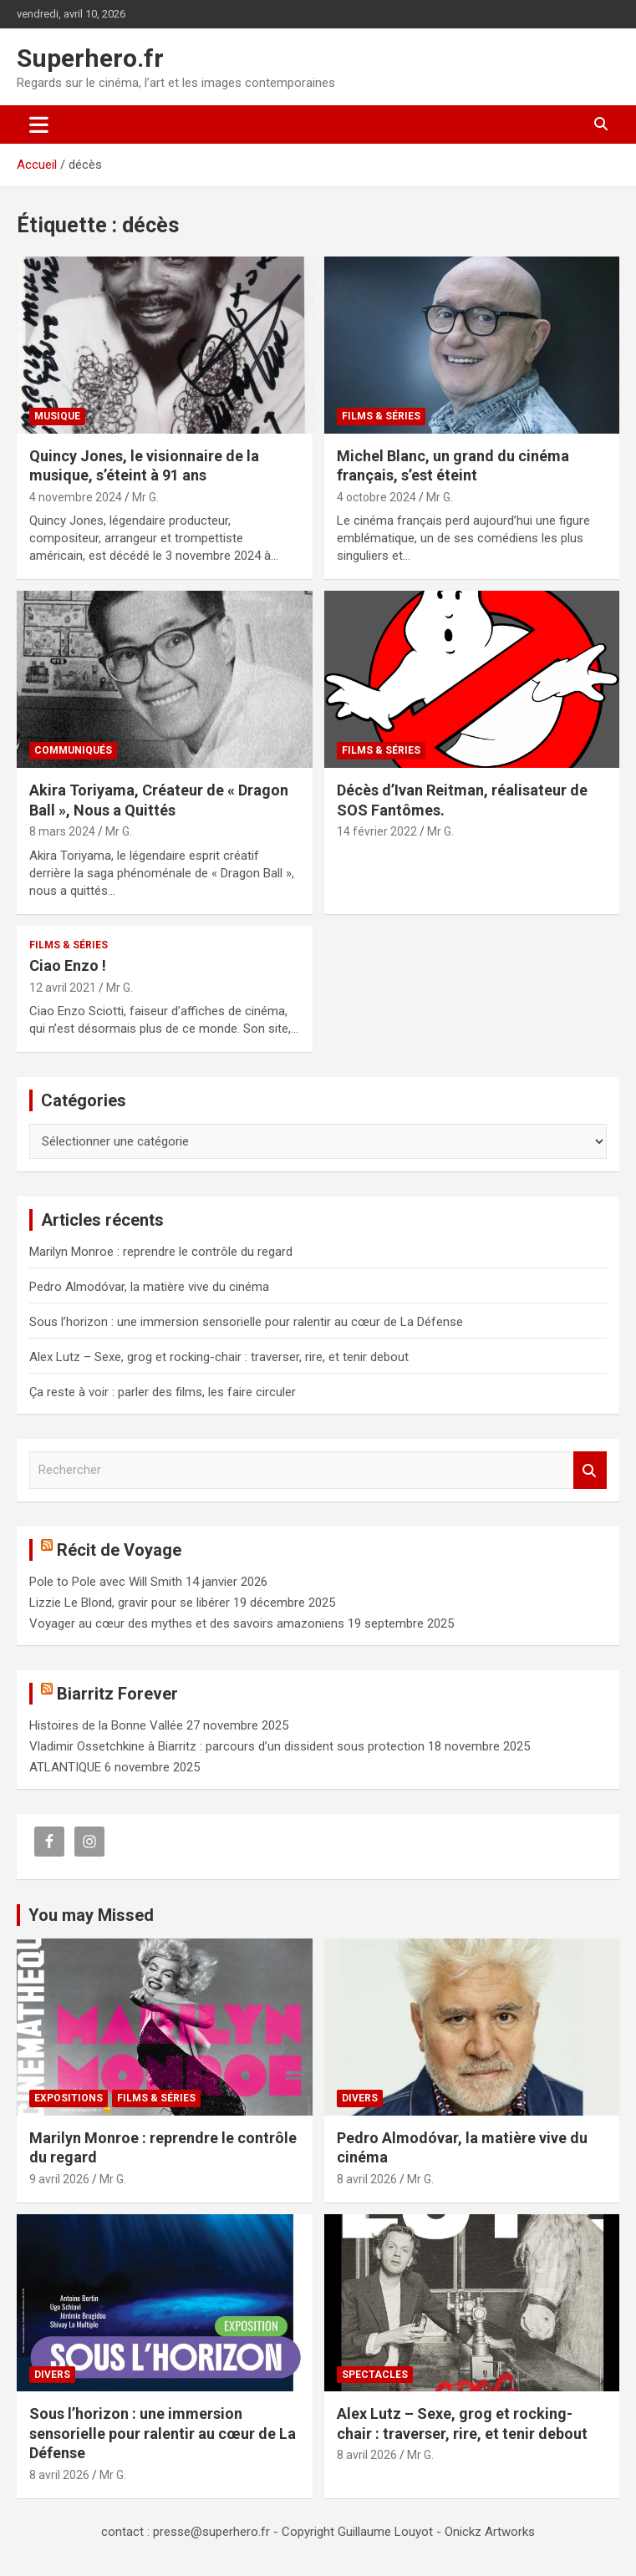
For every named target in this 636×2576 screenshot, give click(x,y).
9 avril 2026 (59, 2179)
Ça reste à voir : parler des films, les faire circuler (162, 1392)
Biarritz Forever (117, 1694)
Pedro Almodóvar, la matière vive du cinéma (149, 1286)
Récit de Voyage (119, 1550)
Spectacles (375, 2374)
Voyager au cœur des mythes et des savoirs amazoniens (186, 1623)
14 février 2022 (377, 831)
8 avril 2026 (367, 2179)
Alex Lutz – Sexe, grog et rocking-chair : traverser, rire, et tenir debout (219, 1356)
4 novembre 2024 (75, 497)
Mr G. (145, 497)
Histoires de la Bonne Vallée (106, 1725)
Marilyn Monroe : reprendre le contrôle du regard (161, 1251)
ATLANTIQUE (65, 1767)
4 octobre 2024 (376, 497)
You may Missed (91, 1915)
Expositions (68, 2098)
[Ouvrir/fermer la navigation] (39, 124)
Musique (57, 416)
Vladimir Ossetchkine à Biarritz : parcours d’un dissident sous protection (227, 1746)
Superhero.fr (90, 58)
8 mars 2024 (62, 831)
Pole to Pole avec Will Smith (105, 1581)
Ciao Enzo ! (67, 965)
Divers (360, 2098)
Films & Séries (381, 416)
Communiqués (73, 750)
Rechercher (590, 1470)
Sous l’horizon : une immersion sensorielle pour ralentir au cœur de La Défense (246, 1321)
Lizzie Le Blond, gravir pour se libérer (129, 1602)
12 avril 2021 (62, 987)
